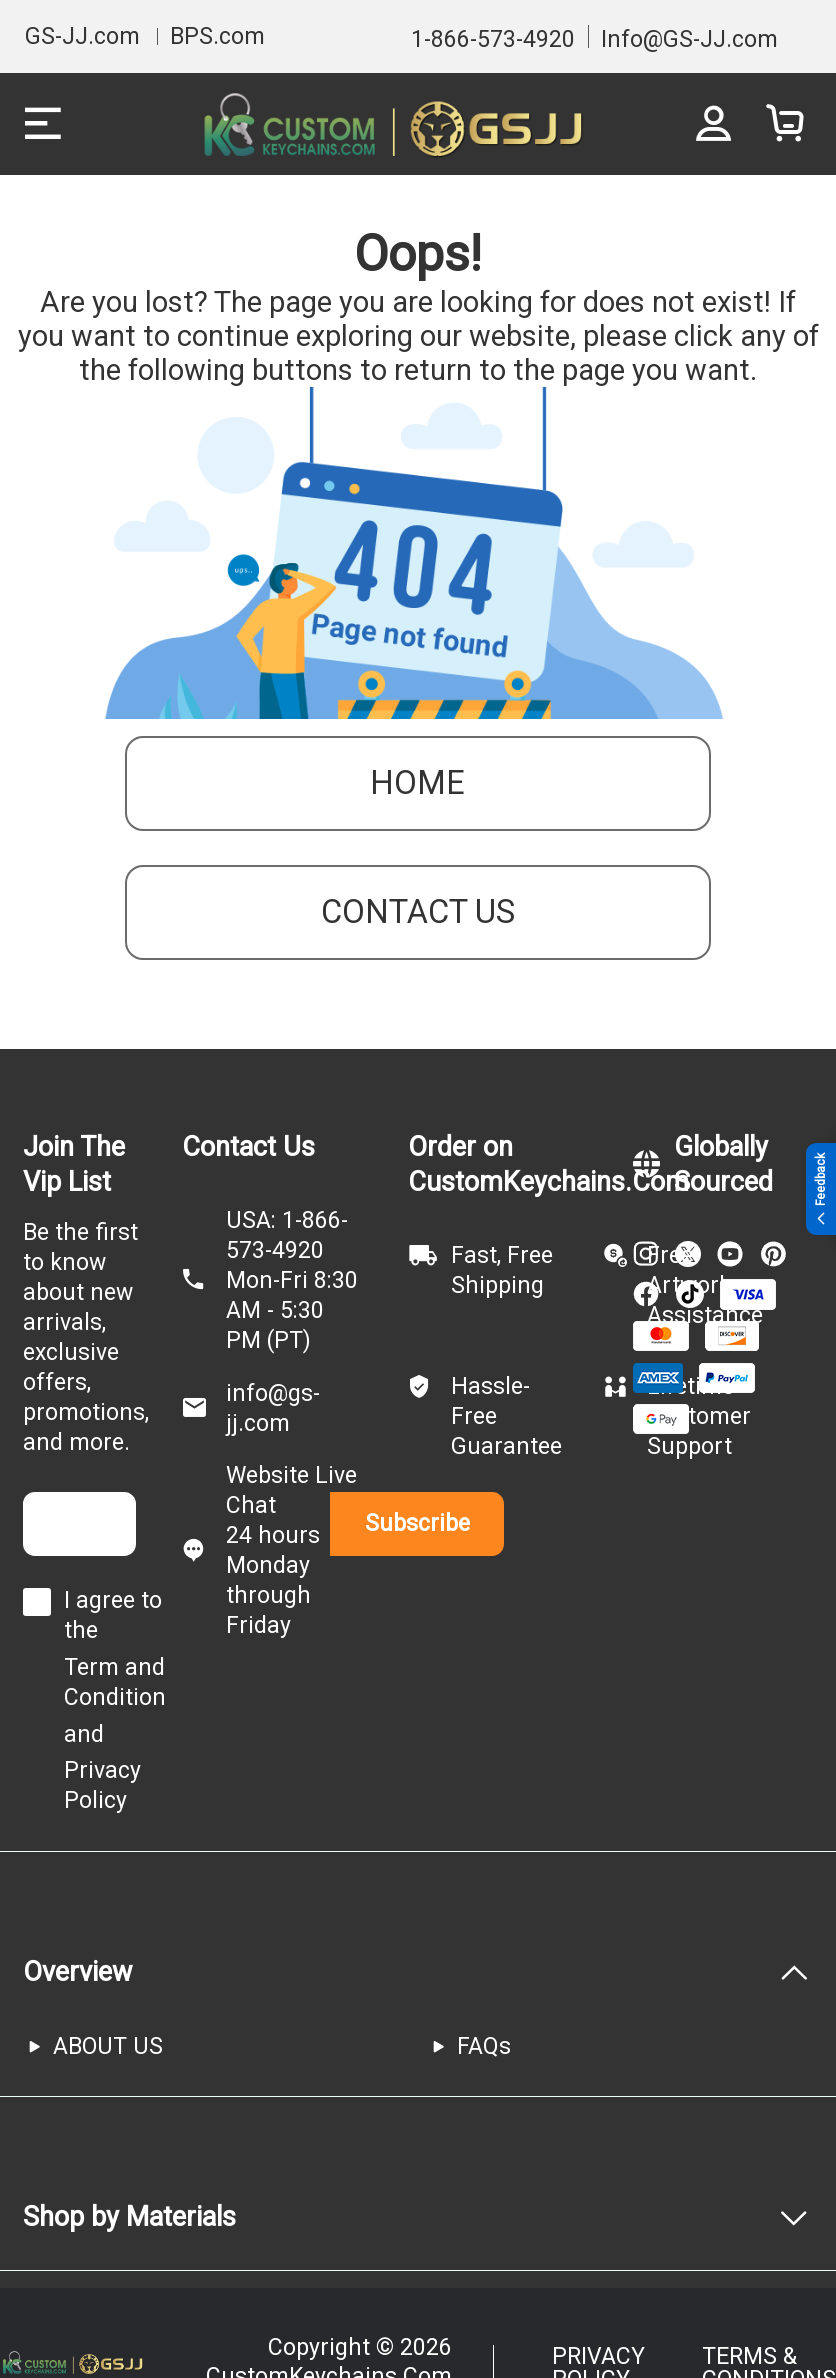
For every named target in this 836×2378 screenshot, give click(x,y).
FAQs (484, 2046)
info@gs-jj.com (273, 1408)
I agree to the (113, 1615)
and (84, 1734)
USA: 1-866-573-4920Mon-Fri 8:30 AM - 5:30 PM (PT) (292, 1280)
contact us (418, 912)
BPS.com (217, 36)
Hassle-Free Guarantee (506, 1416)
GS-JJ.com (82, 36)
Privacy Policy (102, 1785)
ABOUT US (108, 2046)
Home (417, 783)
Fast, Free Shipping (502, 1270)
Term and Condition (115, 1682)
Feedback (821, 1189)
